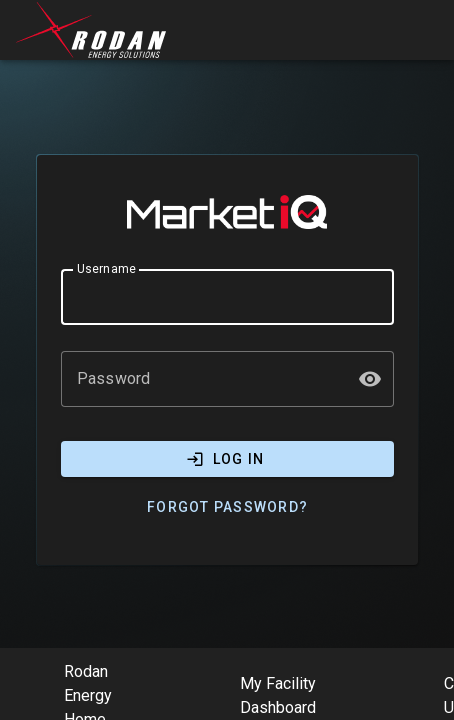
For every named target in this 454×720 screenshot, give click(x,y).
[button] (370, 379)
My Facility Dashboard (278, 695)
